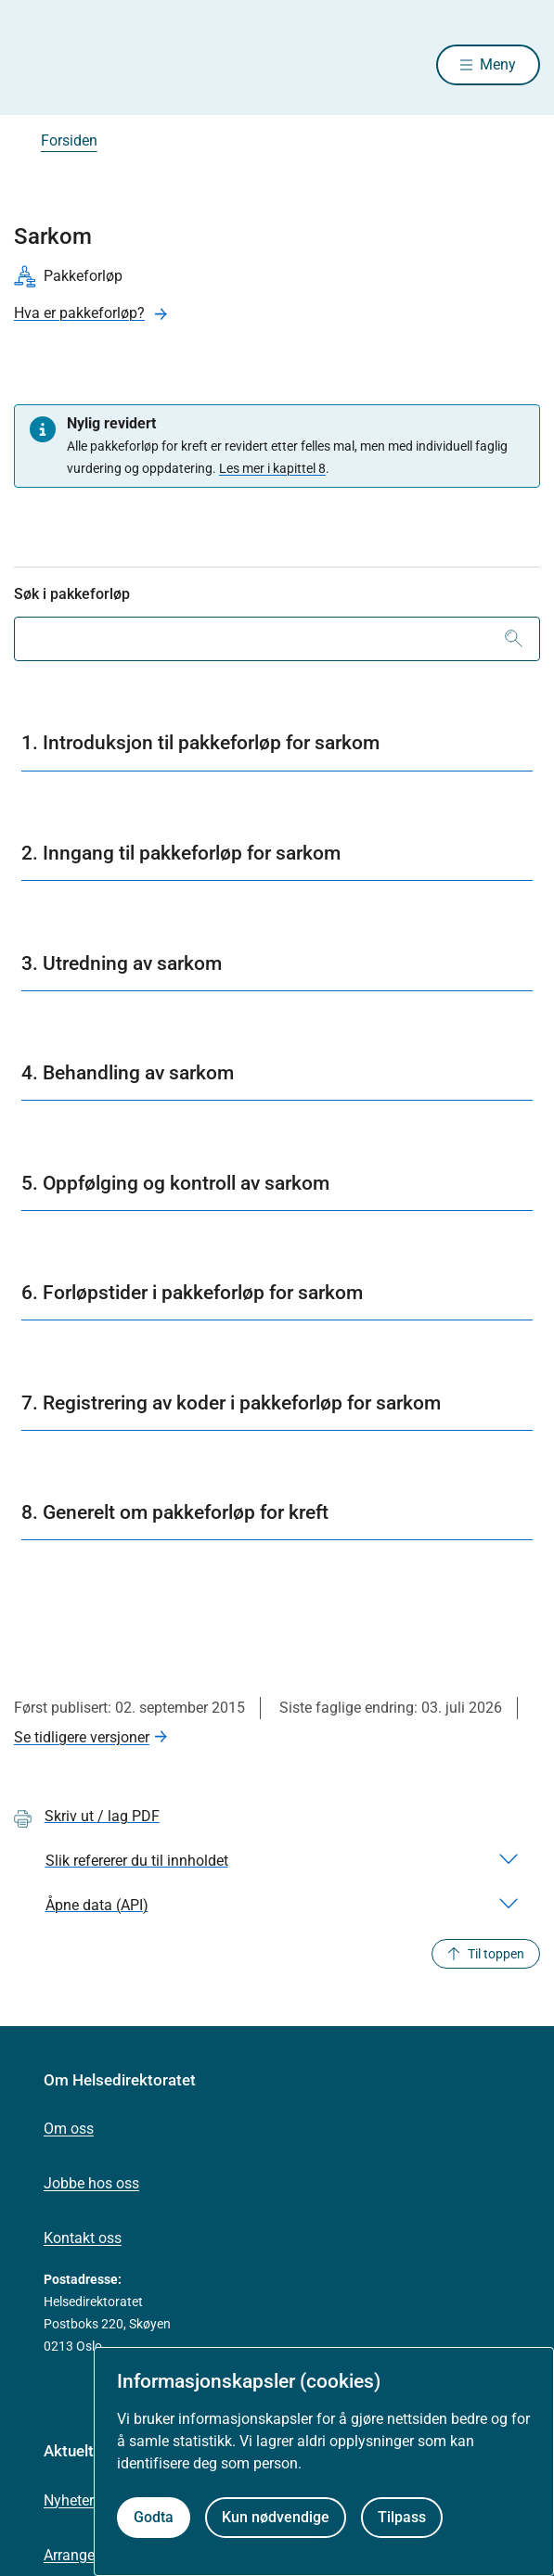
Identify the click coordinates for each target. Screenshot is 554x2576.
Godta (154, 2517)
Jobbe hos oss (91, 2183)
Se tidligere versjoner (81, 1737)
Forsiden (69, 140)
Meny (498, 64)
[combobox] (277, 639)
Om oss (69, 2128)
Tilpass (402, 2517)
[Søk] (513, 638)
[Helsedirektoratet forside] (36, 65)
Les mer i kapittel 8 (272, 468)
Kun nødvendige (275, 2517)
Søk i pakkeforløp (72, 594)
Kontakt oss (83, 2238)
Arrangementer (92, 2555)
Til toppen (485, 1953)
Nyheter (69, 2500)
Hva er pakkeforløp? (79, 313)
